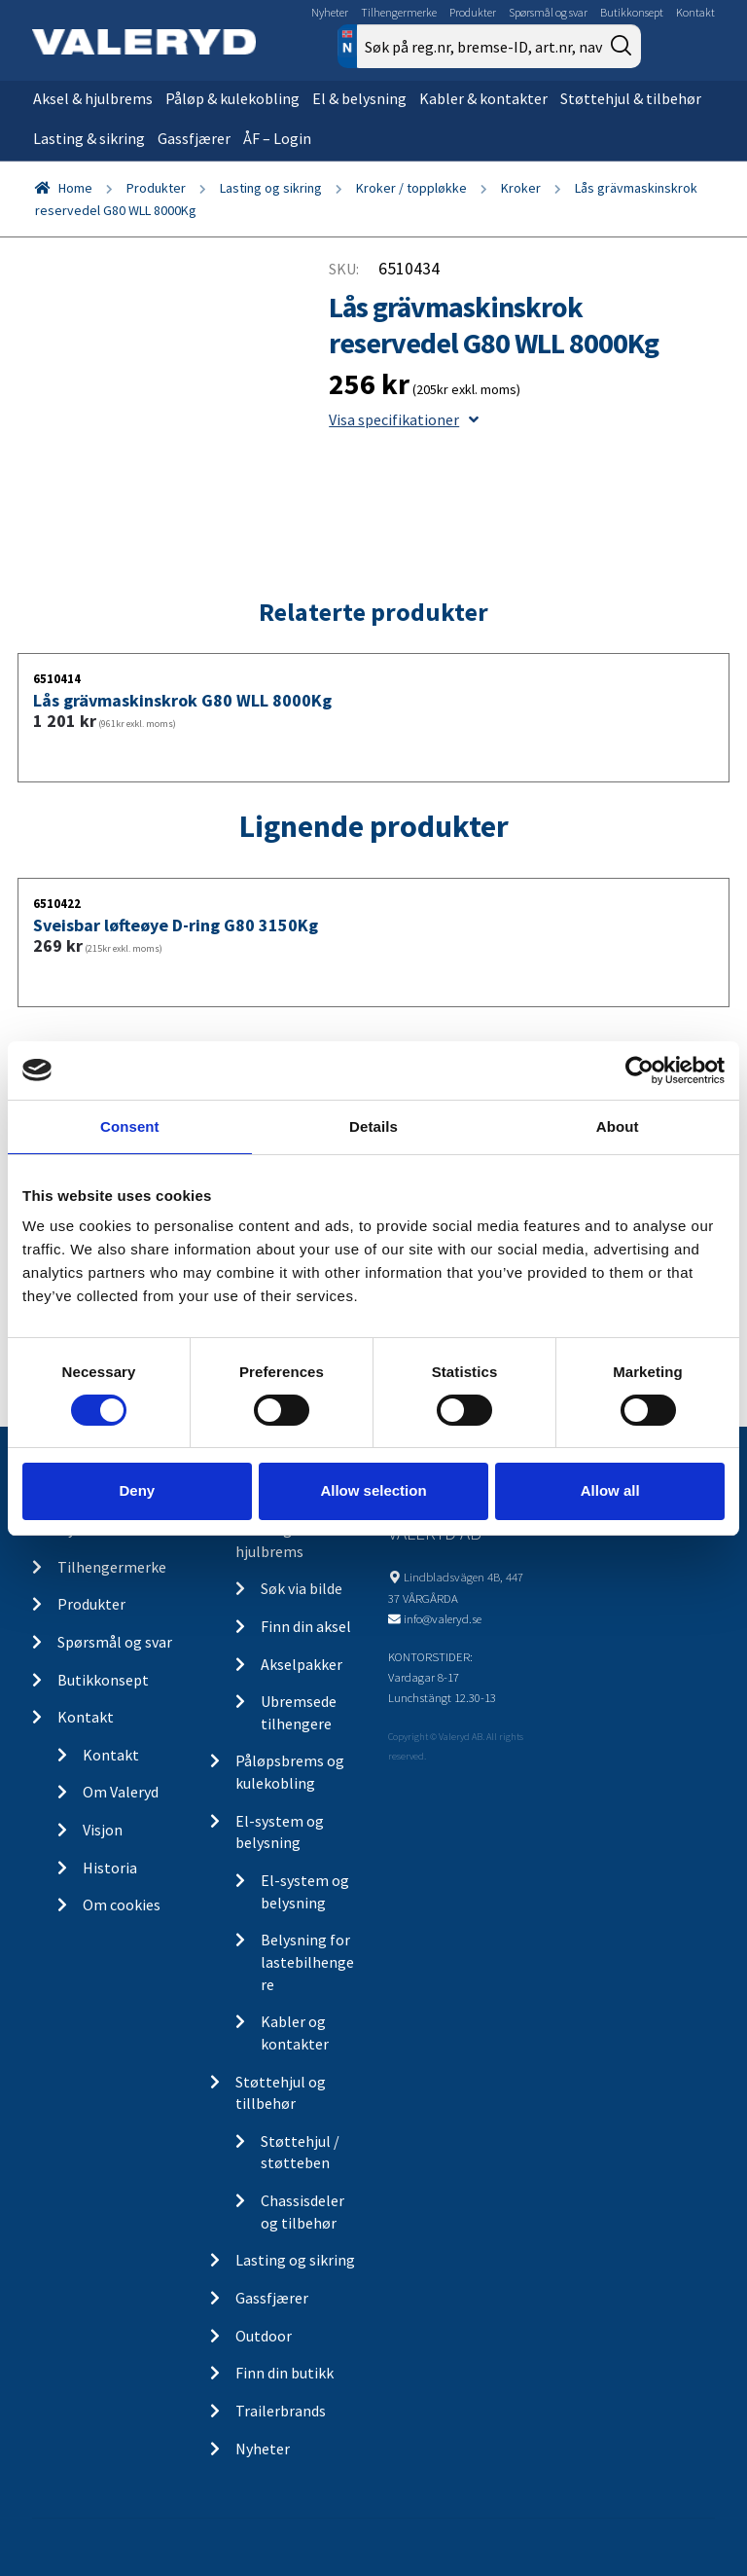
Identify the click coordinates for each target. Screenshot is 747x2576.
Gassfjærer (194, 138)
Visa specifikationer (404, 419)
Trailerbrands (280, 2410)
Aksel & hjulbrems (93, 98)
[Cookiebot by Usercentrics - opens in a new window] (639, 1069)
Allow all (610, 1490)
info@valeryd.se (442, 1618)
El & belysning (359, 98)
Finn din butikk (284, 2372)
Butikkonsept (631, 12)
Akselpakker (301, 1664)
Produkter (472, 12)
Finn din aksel (306, 1626)
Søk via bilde (301, 1588)
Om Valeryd (121, 1791)
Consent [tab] (130, 1125)
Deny (137, 1490)
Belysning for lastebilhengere (307, 1961)
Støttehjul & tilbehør (630, 98)
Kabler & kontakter (483, 98)
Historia (110, 1867)
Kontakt (695, 12)
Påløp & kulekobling (232, 98)
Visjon (103, 1829)
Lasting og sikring (271, 188)
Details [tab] (373, 1125)
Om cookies (121, 1904)
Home (75, 188)
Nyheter (329, 12)
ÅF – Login (277, 138)
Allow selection (373, 1490)
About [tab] (617, 1125)
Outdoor (263, 2335)
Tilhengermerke (399, 12)
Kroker (521, 188)
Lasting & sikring (89, 138)
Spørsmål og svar (548, 12)
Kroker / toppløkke (411, 188)
